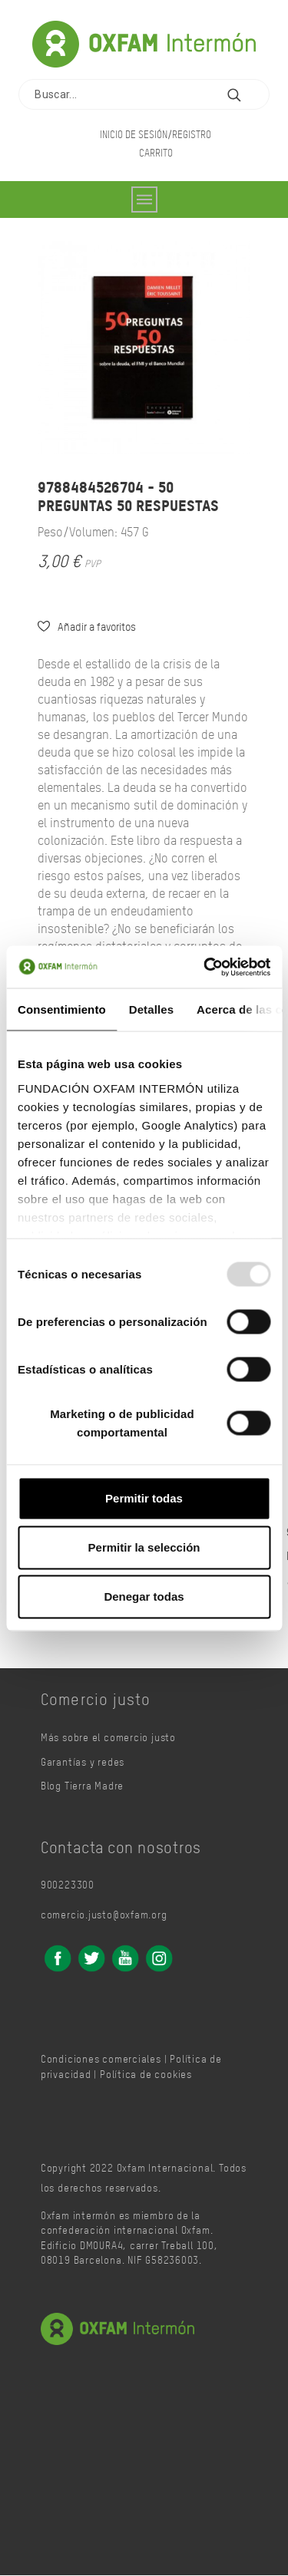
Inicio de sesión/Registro (155, 133)
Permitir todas (144, 1498)
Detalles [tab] (151, 1009)
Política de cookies (146, 2074)
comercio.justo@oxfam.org (104, 1915)
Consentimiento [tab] (62, 1009)
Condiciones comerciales (101, 2059)
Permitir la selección (144, 1547)
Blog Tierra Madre (82, 1786)
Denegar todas (144, 1596)
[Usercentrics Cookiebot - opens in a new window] (205, 967)
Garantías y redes (82, 1762)
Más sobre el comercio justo (108, 1738)
